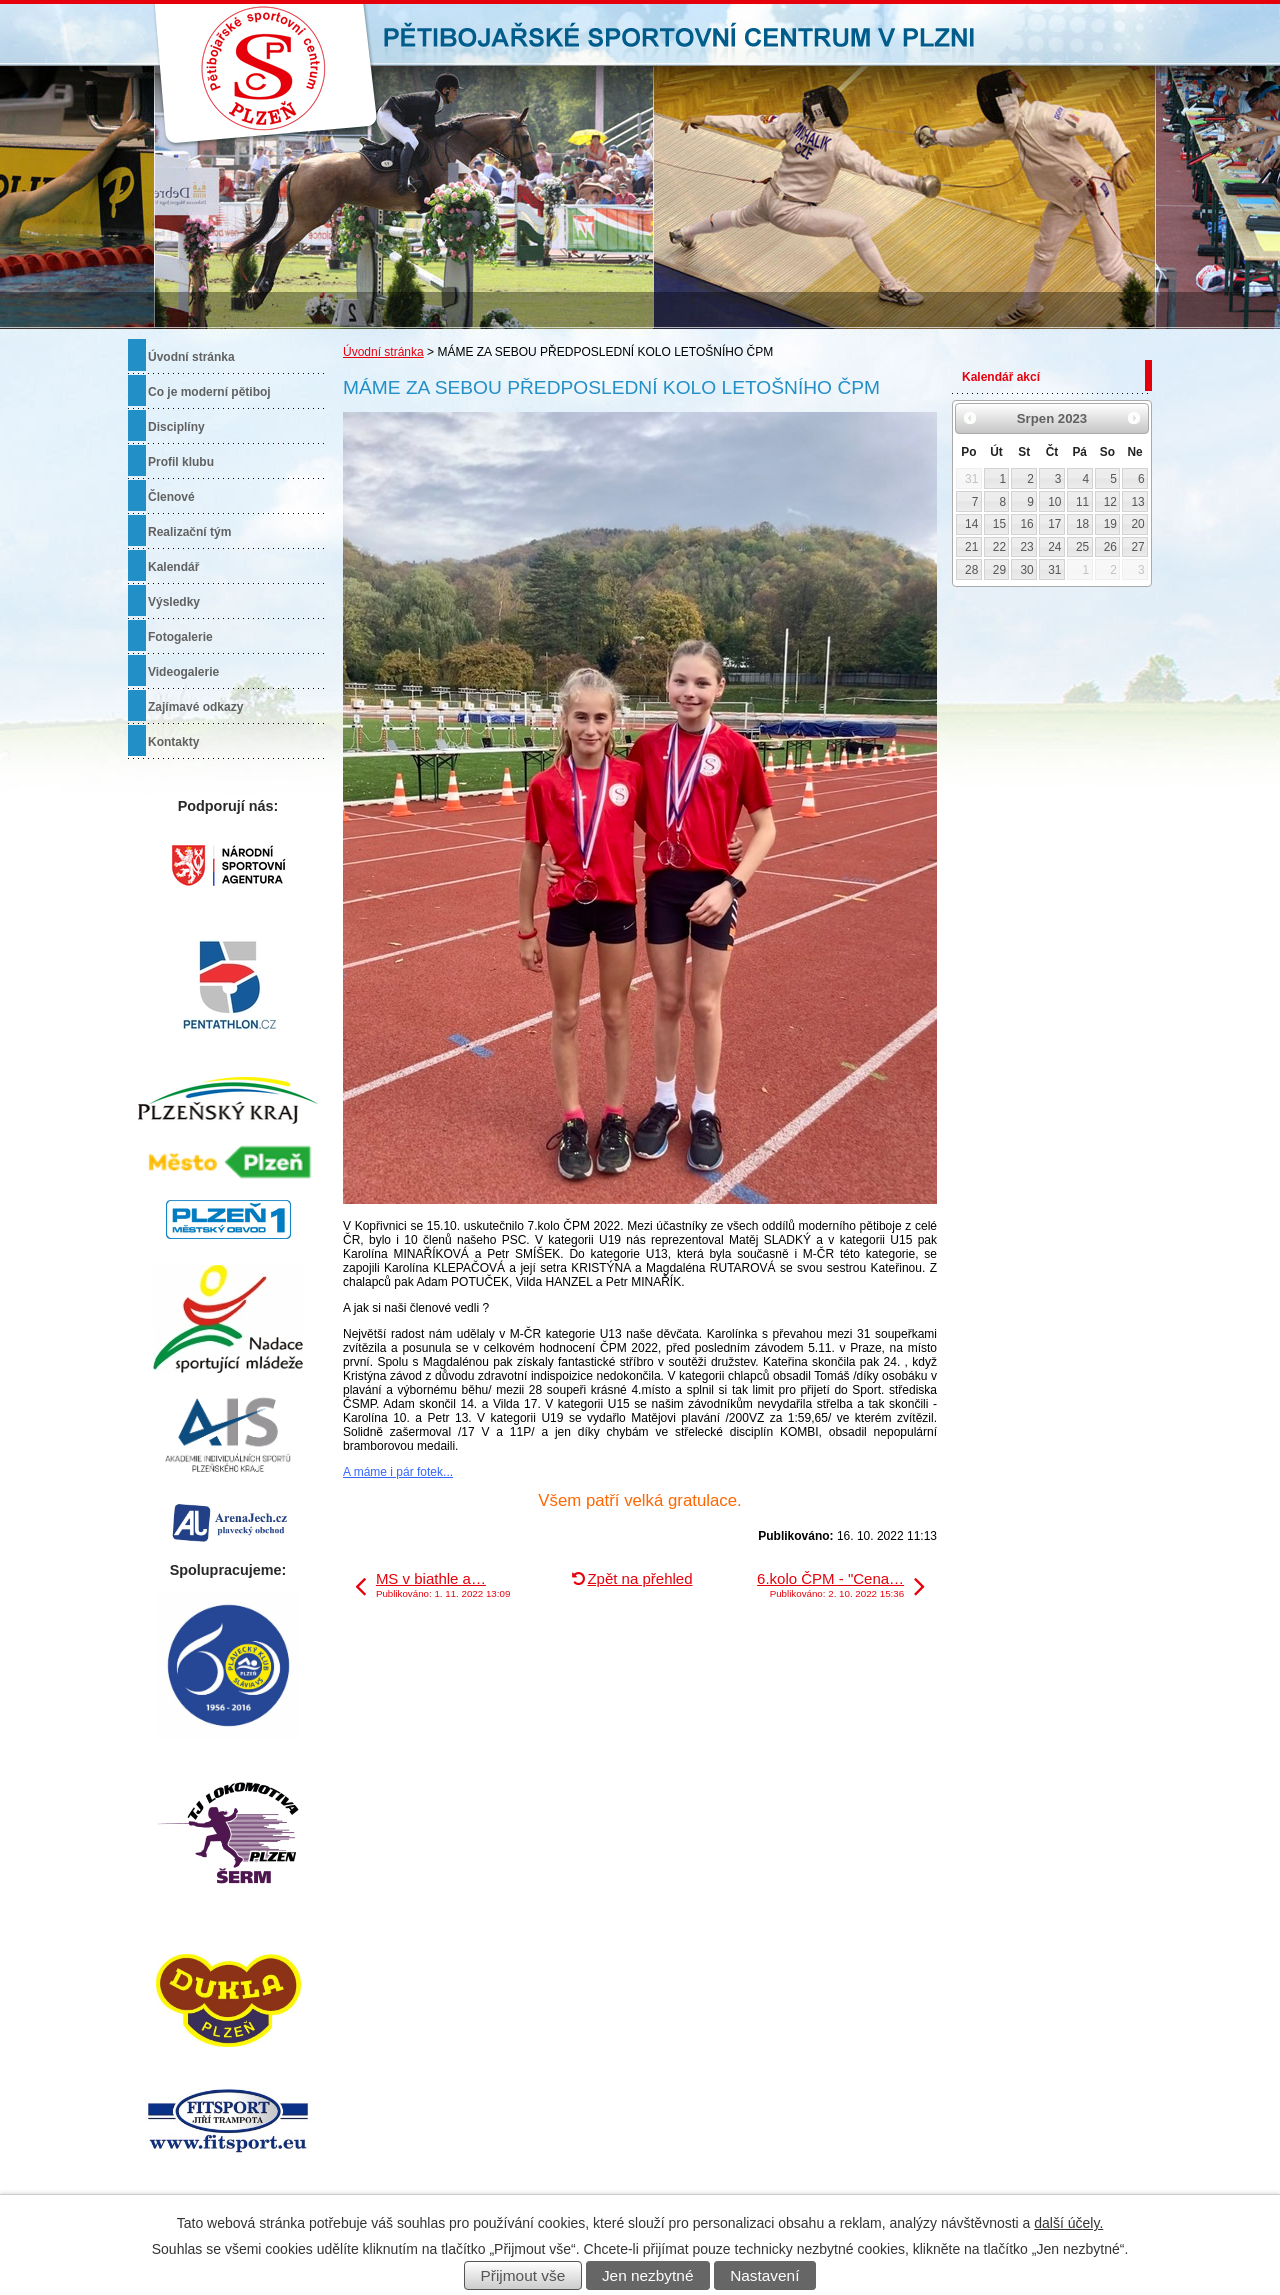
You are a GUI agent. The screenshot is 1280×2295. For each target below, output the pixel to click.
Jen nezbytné (648, 2275)
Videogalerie (183, 672)
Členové (171, 497)
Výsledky (174, 602)
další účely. (1068, 2223)
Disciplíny (176, 427)
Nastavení (764, 2275)
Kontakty (173, 742)
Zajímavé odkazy (195, 707)
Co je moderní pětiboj (209, 392)
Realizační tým (189, 532)
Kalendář (173, 567)
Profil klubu (181, 462)
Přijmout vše (523, 2275)
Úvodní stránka (383, 352)
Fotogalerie (180, 637)
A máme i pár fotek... (398, 1472)
